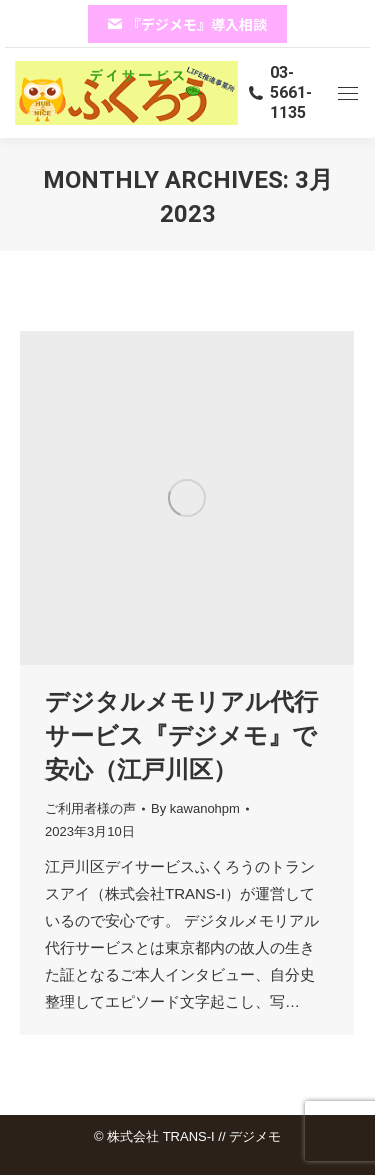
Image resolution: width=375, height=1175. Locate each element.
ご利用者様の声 (90, 808)
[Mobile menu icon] (348, 93)
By (195, 808)
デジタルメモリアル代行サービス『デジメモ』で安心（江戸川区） (181, 735)
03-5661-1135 (280, 92)
